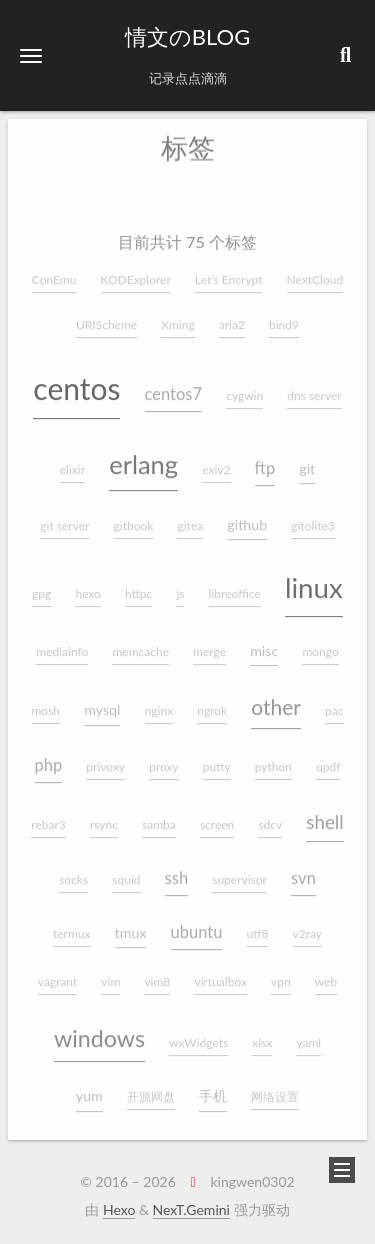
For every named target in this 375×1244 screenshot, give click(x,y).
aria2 (232, 316)
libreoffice (235, 586)
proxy (164, 759)
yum (89, 1088)
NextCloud (315, 271)
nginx (159, 703)
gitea (190, 517)
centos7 (173, 386)
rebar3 (48, 817)
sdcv (270, 817)
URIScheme (106, 316)
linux (314, 580)
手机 (213, 1088)
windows (99, 1030)
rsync (104, 817)
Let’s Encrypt (229, 271)
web (326, 973)
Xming (177, 316)
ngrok (212, 703)
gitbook (134, 517)
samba (159, 817)
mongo (320, 643)
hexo (87, 586)
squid (126, 871)
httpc (138, 586)
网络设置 (275, 1089)
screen (217, 817)
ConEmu (54, 271)
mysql (102, 702)
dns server (314, 387)
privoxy (105, 759)
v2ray (307, 925)
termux (72, 925)
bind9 (284, 316)
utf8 (258, 925)
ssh (177, 870)
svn (303, 870)
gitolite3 (312, 517)
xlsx (262, 1034)
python (273, 759)
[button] (31, 55)
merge (209, 643)
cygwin (244, 387)
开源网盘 (151, 1089)
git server (64, 517)
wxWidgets (198, 1034)
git (307, 460)
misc (264, 642)
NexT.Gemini (191, 1209)
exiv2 (216, 461)
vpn (281, 973)
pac (334, 703)
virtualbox (220, 973)
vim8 (157, 973)
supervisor (239, 871)
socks (73, 871)
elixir (72, 461)
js (180, 586)
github (247, 516)
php (49, 758)
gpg (41, 586)
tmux (131, 924)
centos (76, 380)
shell (324, 814)
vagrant (57, 973)
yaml (308, 1034)
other (276, 699)
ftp (265, 460)
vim (110, 973)
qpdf (328, 759)
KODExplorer (136, 271)
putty (217, 759)
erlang (143, 456)
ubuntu (197, 924)
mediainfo (62, 643)
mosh (46, 703)
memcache (140, 643)
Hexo (119, 1209)
